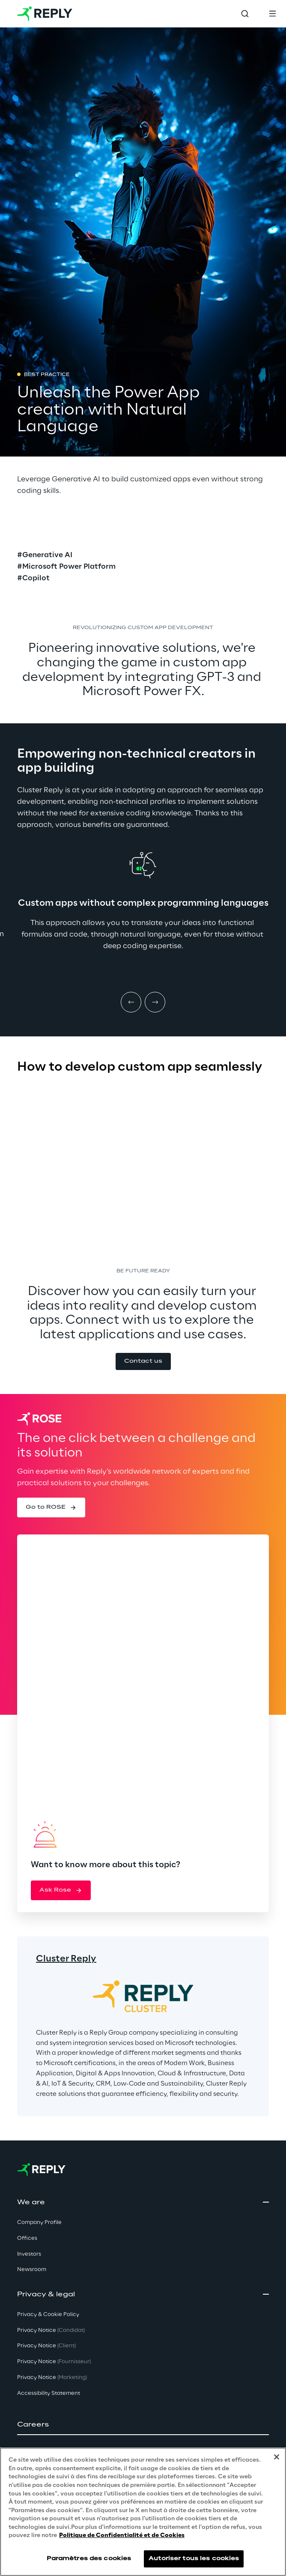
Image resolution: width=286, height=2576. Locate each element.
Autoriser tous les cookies (194, 2558)
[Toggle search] (245, 13)
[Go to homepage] (44, 13)
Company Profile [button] (39, 2222)
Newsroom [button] (31, 2269)
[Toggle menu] (272, 13)
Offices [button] (27, 2238)
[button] (44, 523)
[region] (143, 2512)
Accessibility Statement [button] (48, 2393)
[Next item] (155, 1002)
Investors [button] (29, 2254)
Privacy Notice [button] (51, 2330)
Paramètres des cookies (89, 2558)
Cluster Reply (66, 1959)
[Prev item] (131, 1002)
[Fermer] (276, 2457)
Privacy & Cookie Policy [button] (48, 2314)
